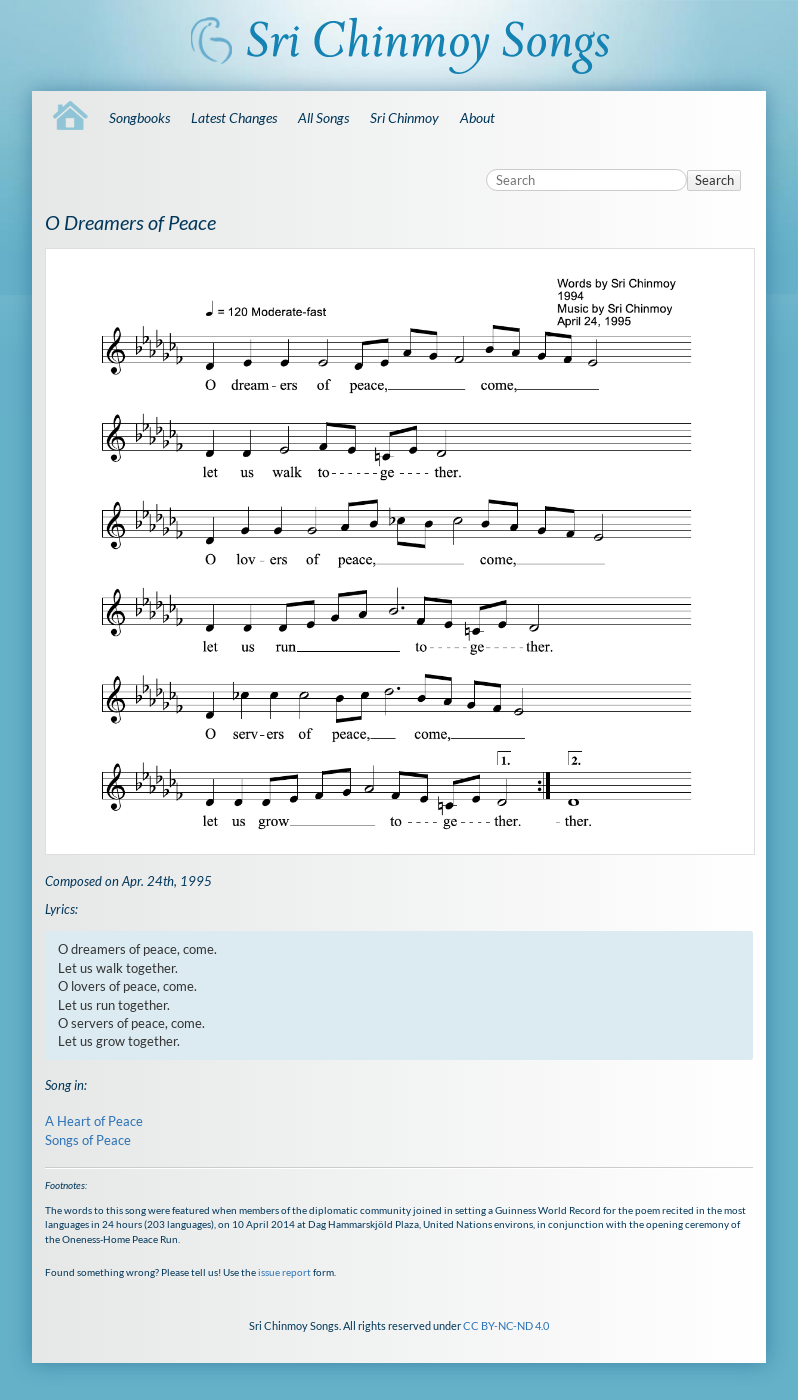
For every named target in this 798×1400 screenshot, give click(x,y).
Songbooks (139, 117)
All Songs (323, 117)
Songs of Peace (88, 1140)
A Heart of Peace (94, 1121)
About (477, 117)
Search (714, 180)
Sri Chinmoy (404, 117)
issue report (284, 1272)
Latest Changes (234, 117)
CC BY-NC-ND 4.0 (506, 1325)
